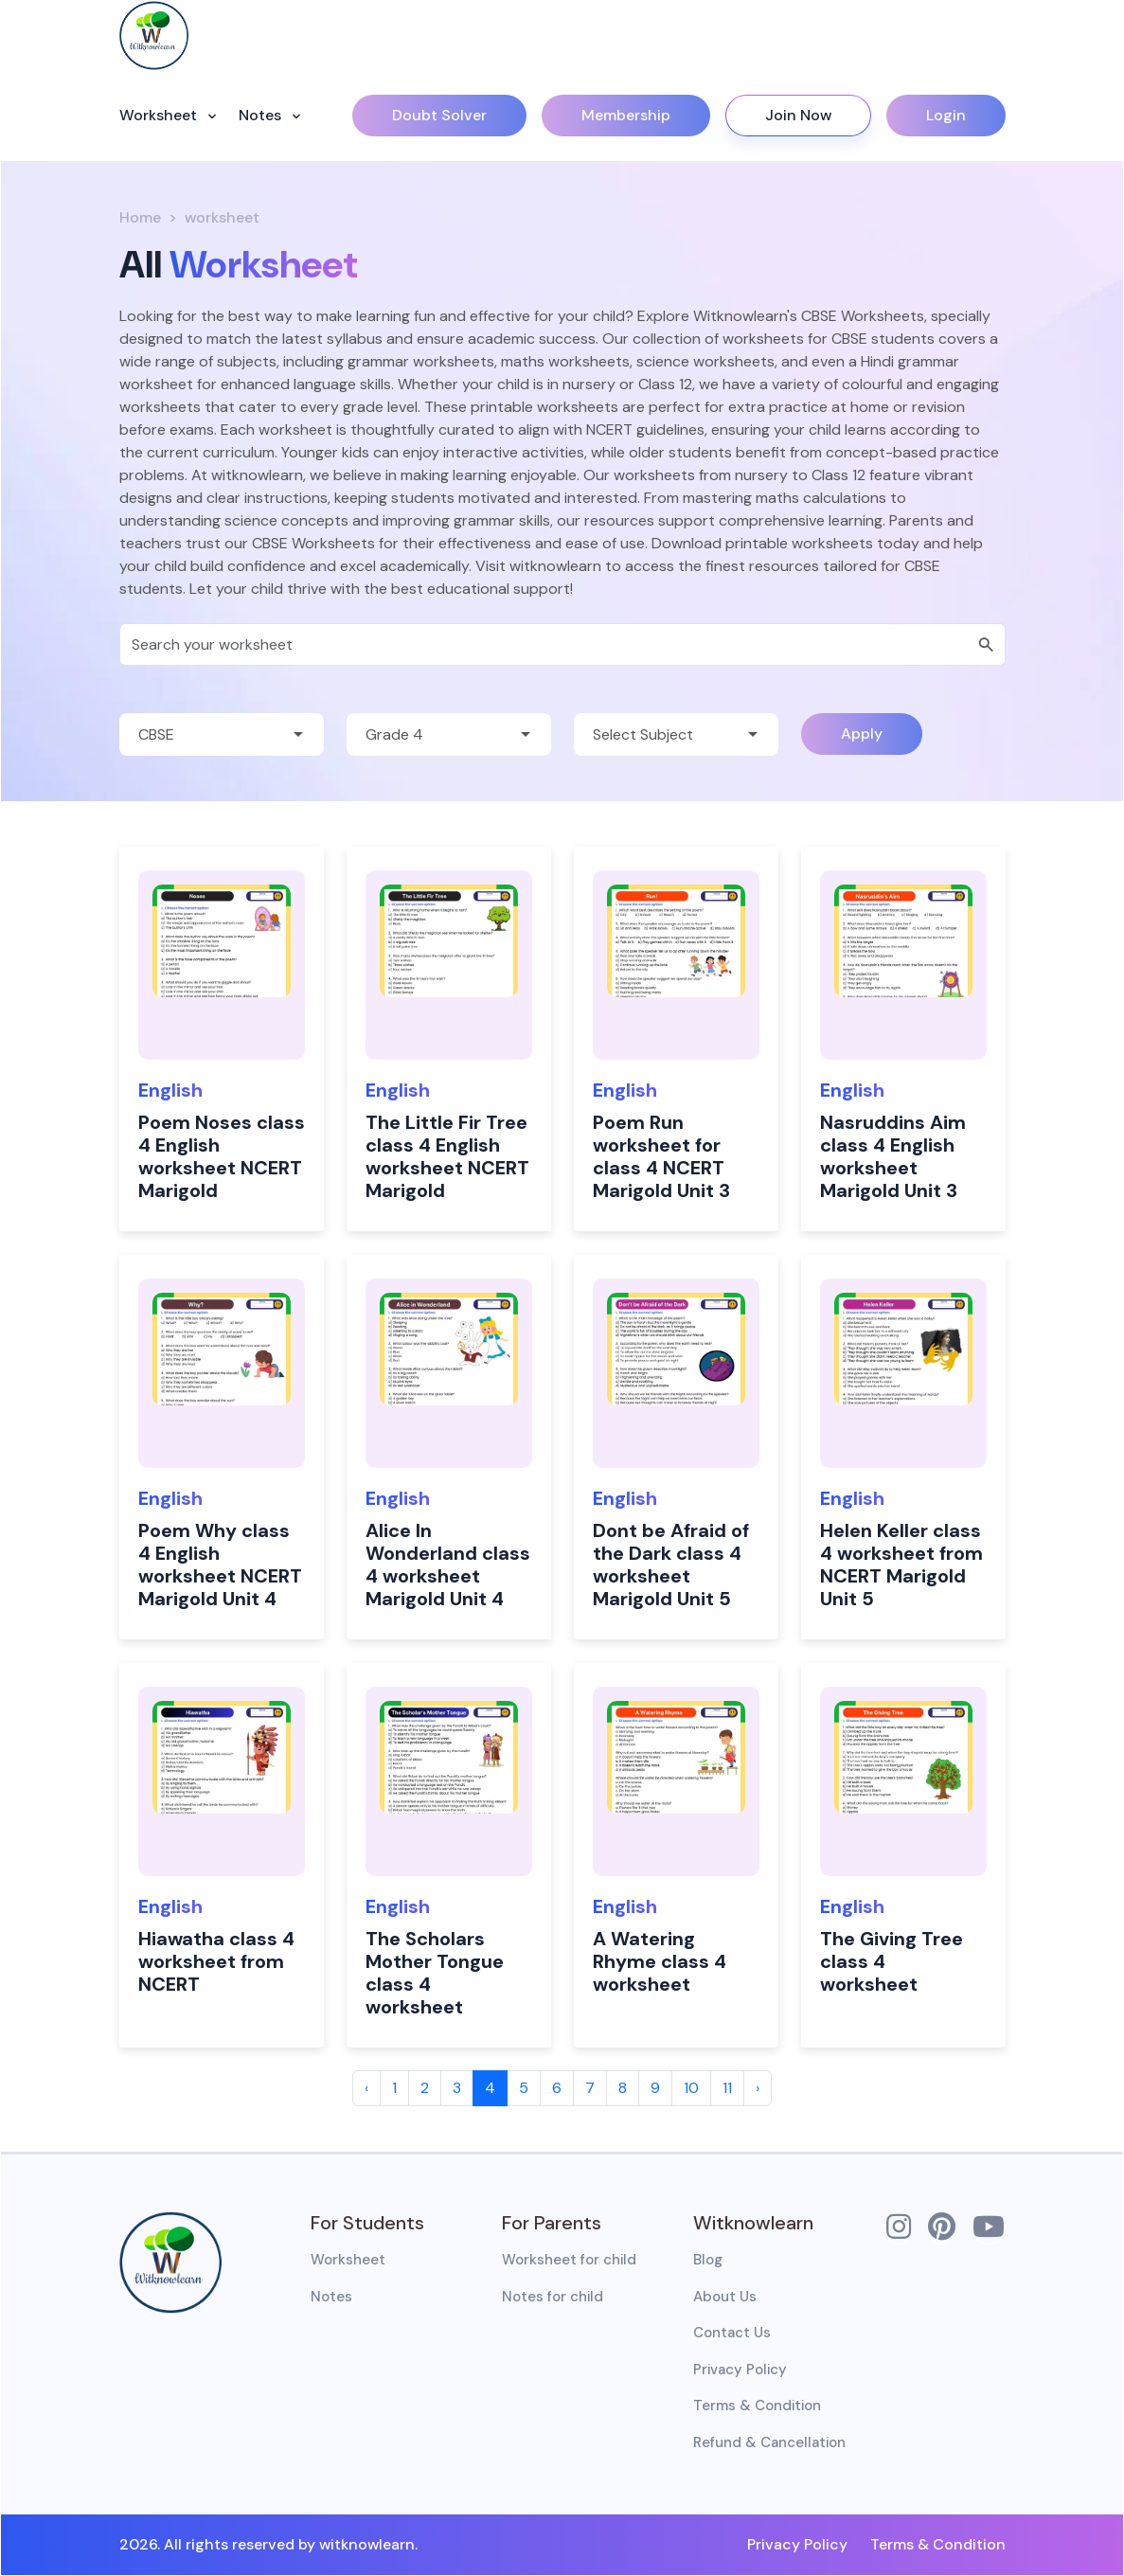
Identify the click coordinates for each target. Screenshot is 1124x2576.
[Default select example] (221, 734)
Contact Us (732, 2332)
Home (140, 217)
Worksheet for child (569, 2259)
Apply (862, 733)
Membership (625, 115)
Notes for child (552, 2296)
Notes (262, 115)
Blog (708, 2259)
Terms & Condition (757, 2405)
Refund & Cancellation (769, 2442)
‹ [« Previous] (366, 2088)
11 (727, 2088)
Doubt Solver (439, 115)
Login (946, 115)
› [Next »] (757, 2088)
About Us (725, 2296)
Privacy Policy (740, 2369)
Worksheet (160, 115)
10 (691, 2088)
